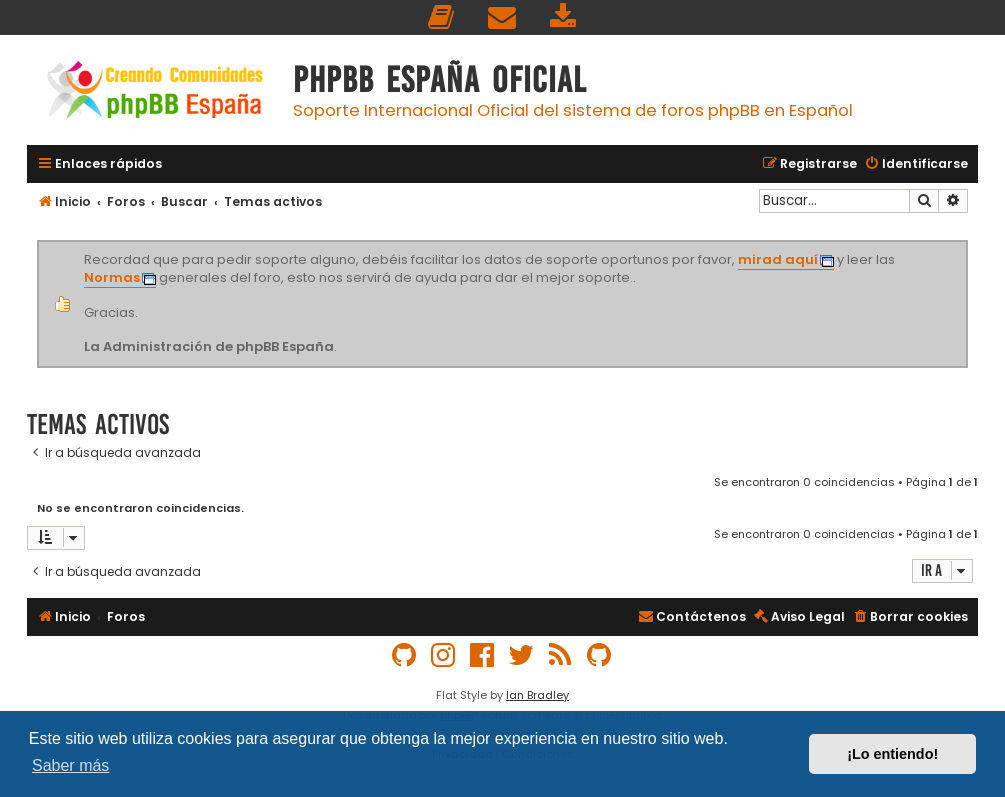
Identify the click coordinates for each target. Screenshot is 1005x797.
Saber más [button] (70, 765)
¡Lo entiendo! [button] (892, 754)
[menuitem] (442, 17)
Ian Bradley (537, 695)
